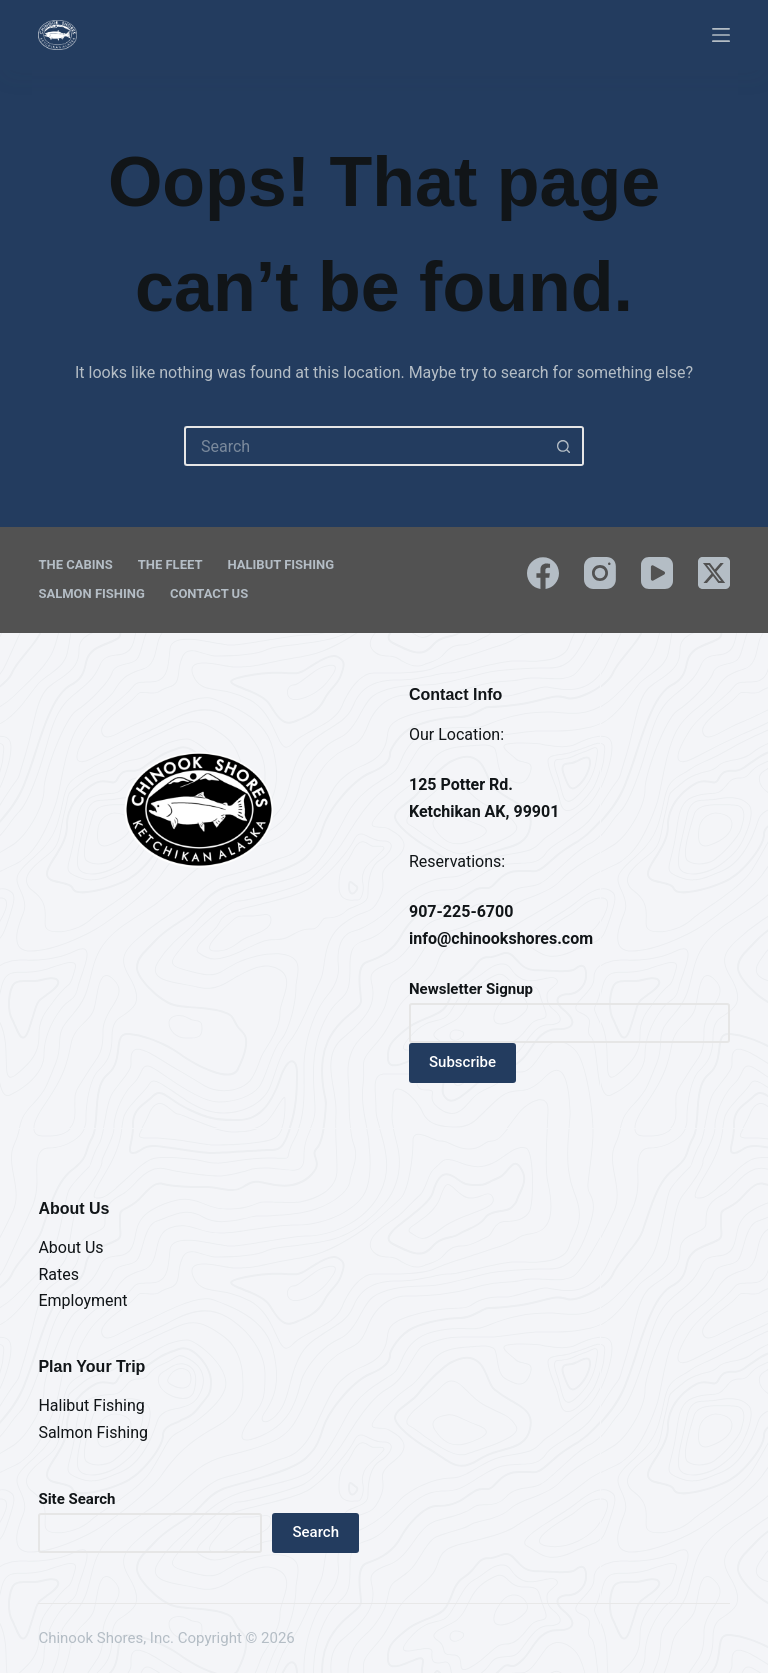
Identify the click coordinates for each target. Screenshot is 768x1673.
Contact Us (209, 593)
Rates (58, 1274)
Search (315, 1532)
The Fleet (170, 564)
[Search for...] (364, 446)
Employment (82, 1300)
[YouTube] (657, 573)
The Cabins (75, 564)
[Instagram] (600, 573)
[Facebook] (543, 573)
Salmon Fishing (91, 593)
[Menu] (721, 35)
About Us (70, 1247)
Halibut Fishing (280, 564)
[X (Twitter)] (714, 573)
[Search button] (564, 446)
